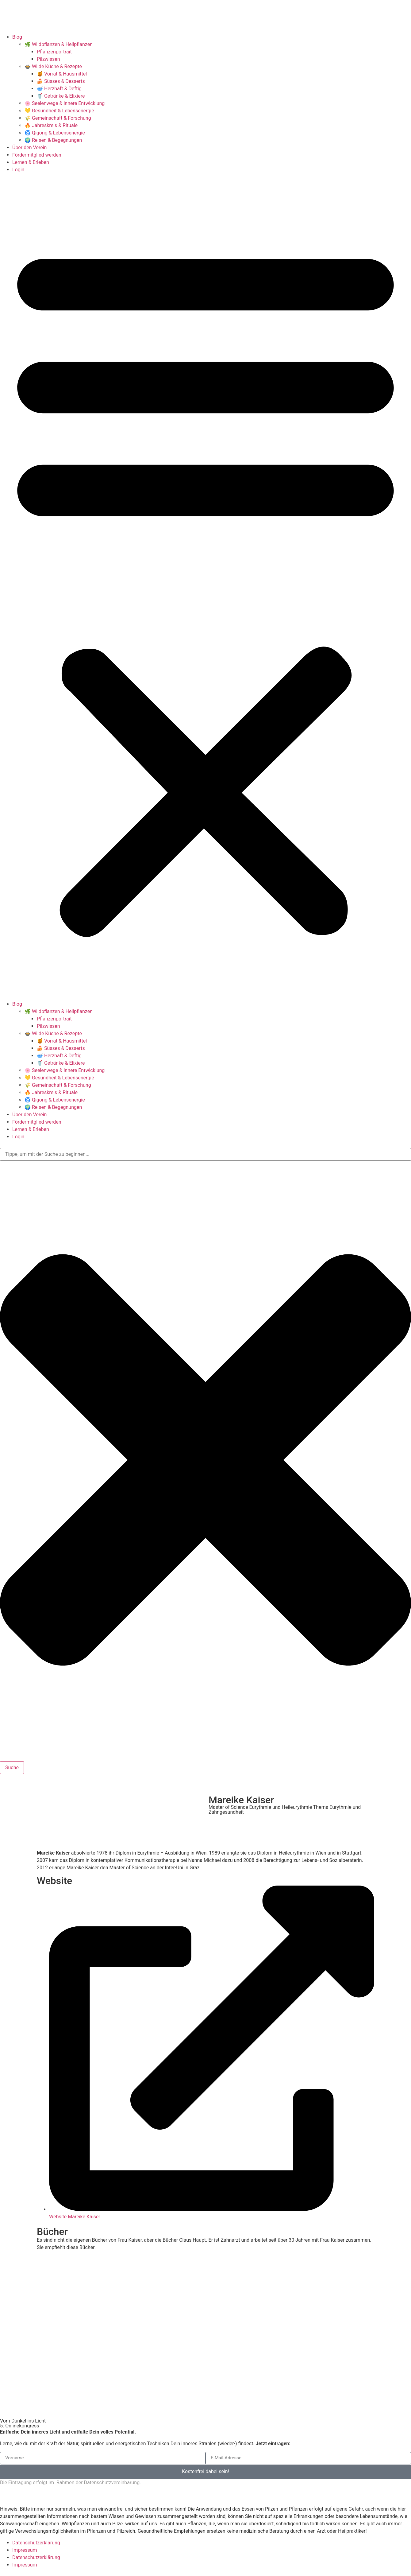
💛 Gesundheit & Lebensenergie (59, 111)
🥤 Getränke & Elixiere (61, 96)
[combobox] (205, 1154)
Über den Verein (29, 147)
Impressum (24, 2550)
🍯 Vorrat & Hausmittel (62, 74)
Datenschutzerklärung (36, 2543)
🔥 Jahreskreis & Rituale (51, 125)
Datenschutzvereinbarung (112, 2482)
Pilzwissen (48, 59)
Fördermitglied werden (36, 155)
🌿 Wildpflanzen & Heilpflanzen (59, 44)
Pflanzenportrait (54, 52)
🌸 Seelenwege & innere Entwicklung (65, 103)
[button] (205, 586)
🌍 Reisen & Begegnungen (53, 140)
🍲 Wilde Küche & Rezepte (53, 66)
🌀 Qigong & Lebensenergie (55, 133)
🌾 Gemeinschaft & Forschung (58, 118)
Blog (17, 37)
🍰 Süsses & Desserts (61, 81)
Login (18, 170)
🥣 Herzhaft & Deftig (59, 88)
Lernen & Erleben (30, 162)
